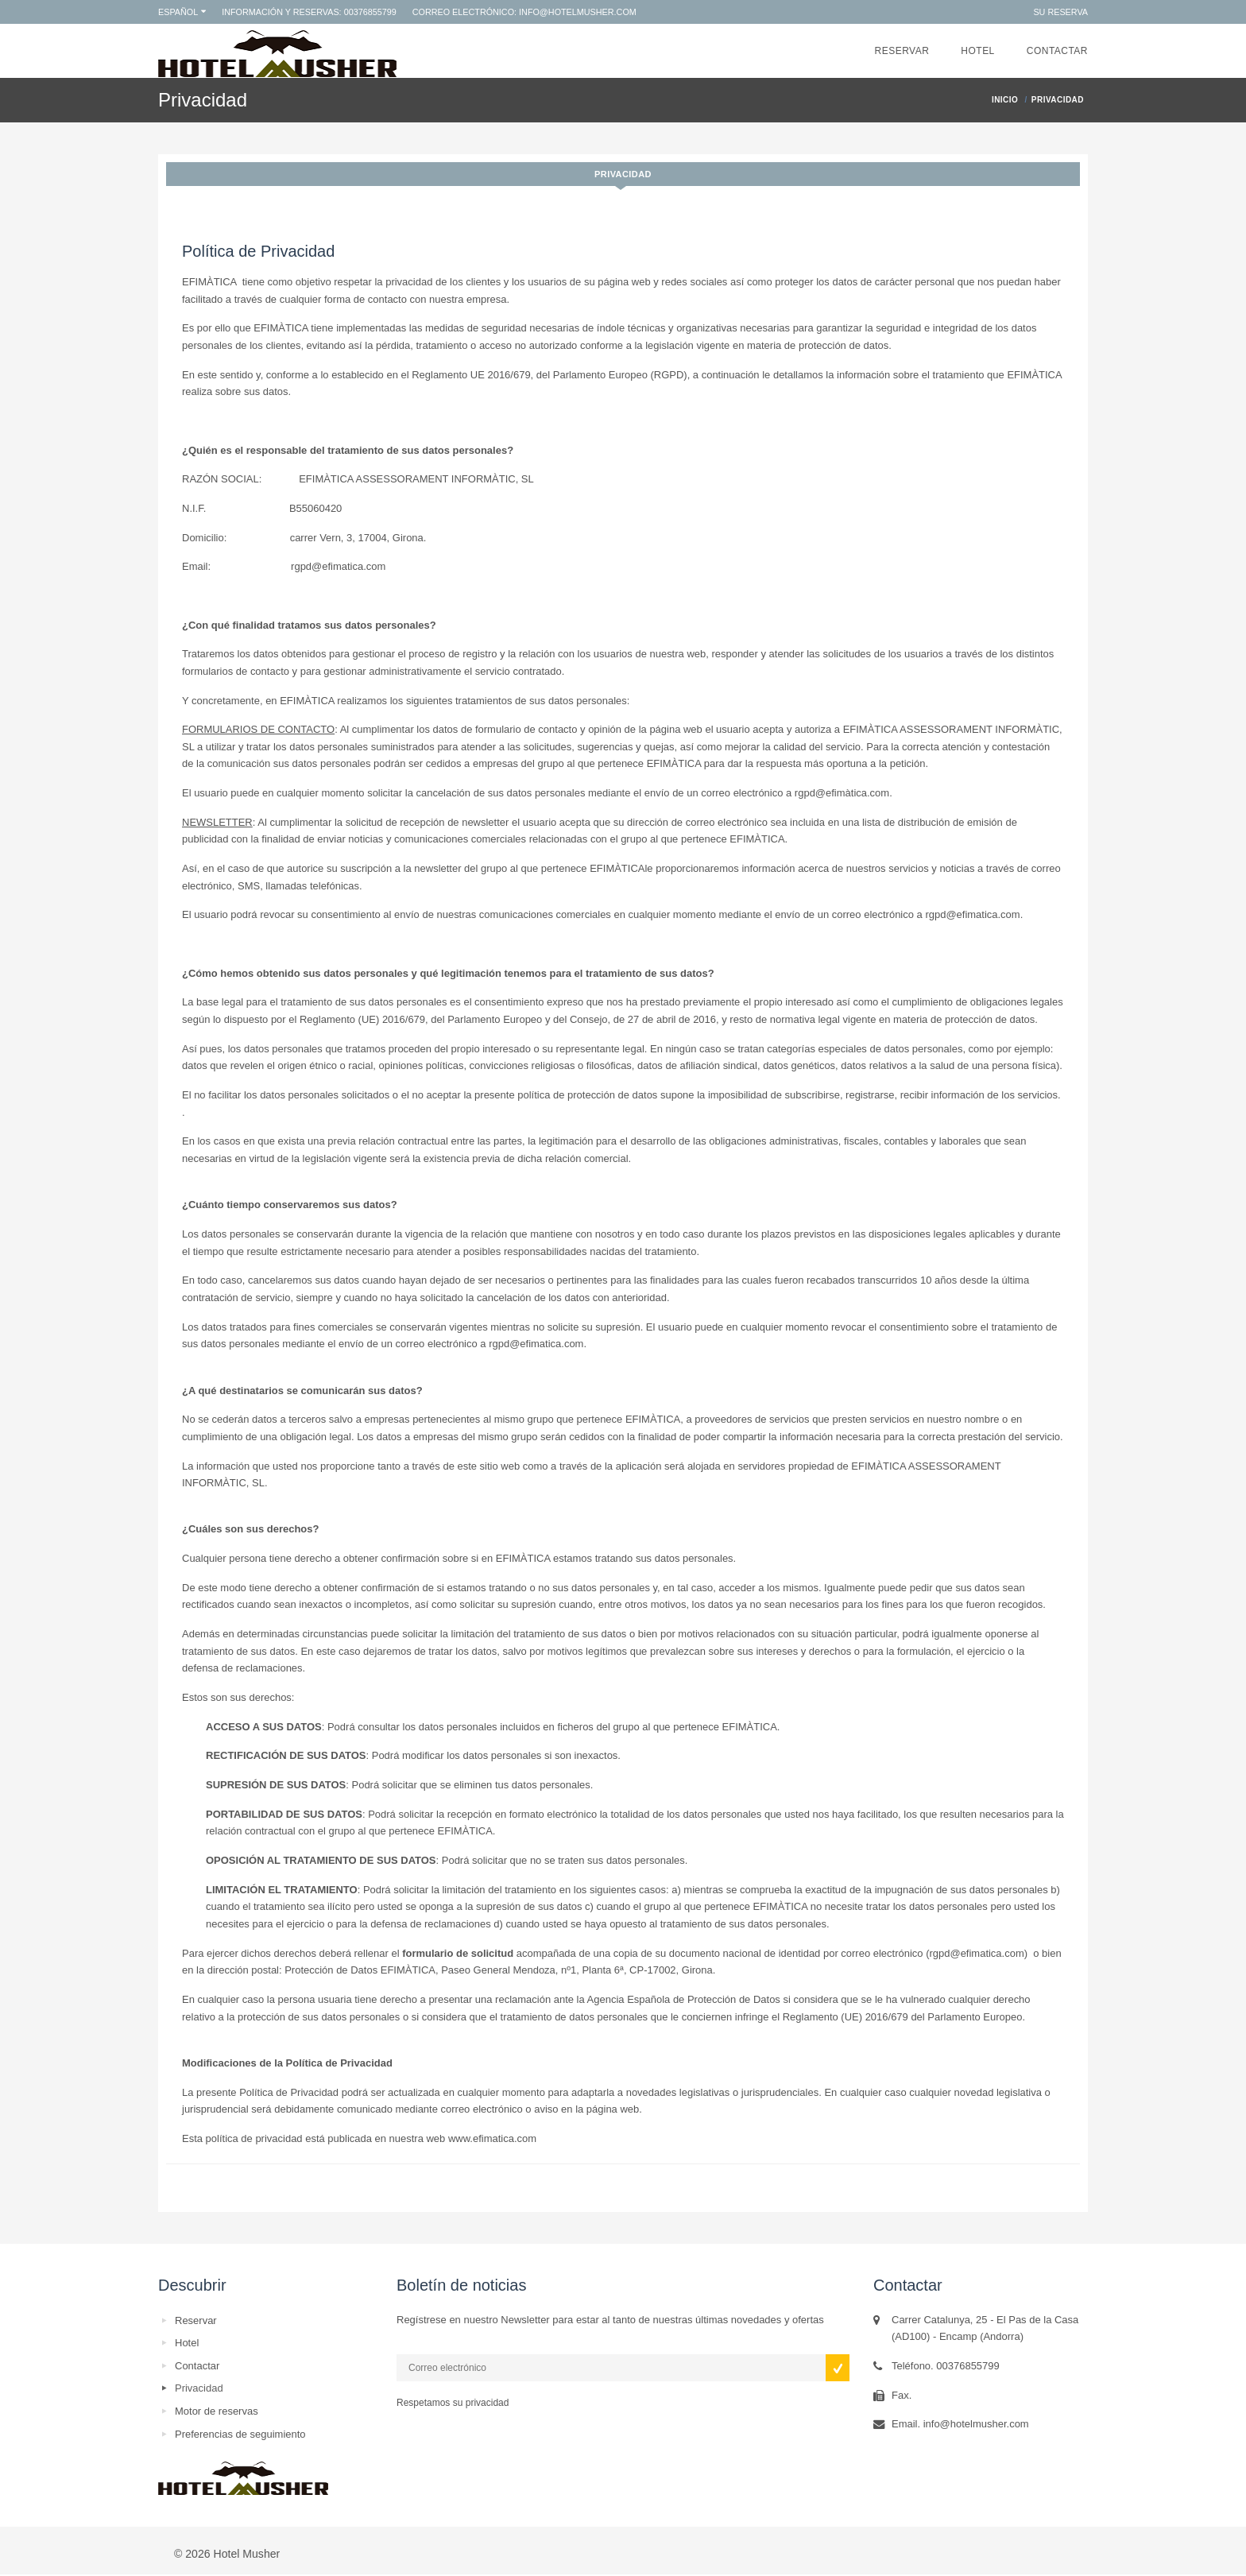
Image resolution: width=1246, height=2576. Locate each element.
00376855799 (370, 12)
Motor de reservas (216, 2411)
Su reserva (1060, 12)
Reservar (902, 50)
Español (178, 12)
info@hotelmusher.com (578, 12)
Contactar (1057, 50)
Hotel (977, 50)
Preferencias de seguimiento (240, 2434)
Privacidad (623, 174)
